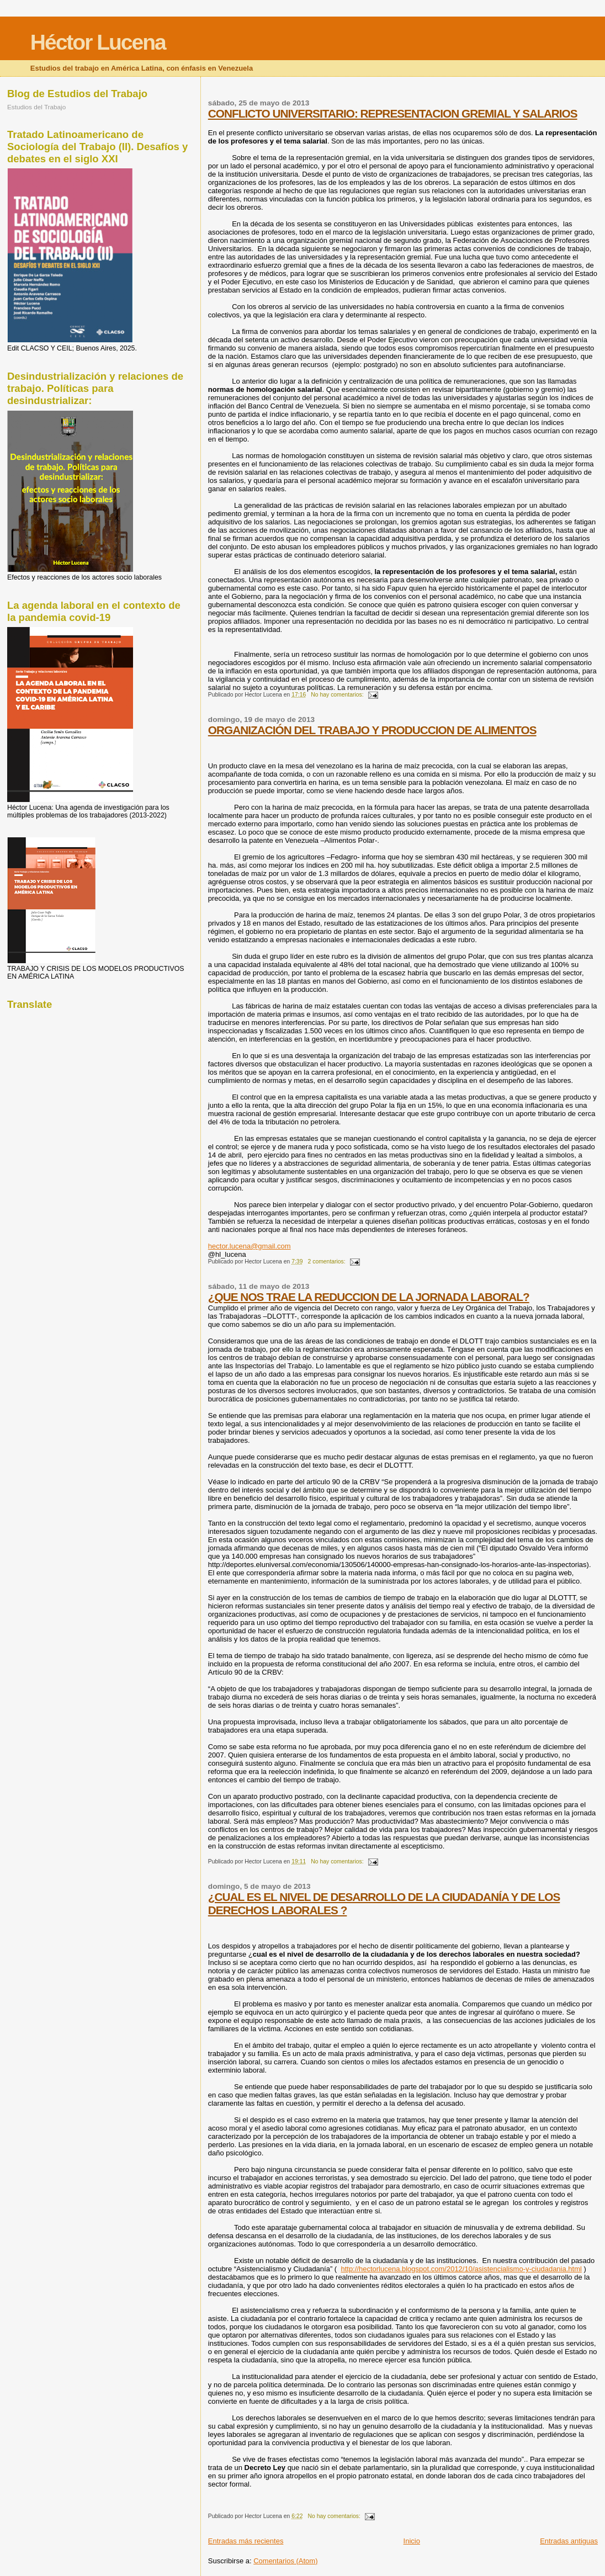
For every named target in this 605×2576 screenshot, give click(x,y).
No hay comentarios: (338, 695)
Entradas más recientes (246, 2541)
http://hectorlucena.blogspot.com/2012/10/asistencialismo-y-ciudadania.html (461, 2269)
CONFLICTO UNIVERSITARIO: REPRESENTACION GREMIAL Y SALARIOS (392, 113)
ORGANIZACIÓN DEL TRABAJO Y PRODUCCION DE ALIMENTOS (372, 730)
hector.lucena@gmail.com (249, 1246)
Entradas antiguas (569, 2541)
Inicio (412, 2541)
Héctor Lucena (98, 42)
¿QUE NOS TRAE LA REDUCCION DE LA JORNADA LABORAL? (368, 1296)
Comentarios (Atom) (285, 2561)
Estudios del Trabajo (36, 106)
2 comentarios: (327, 1261)
